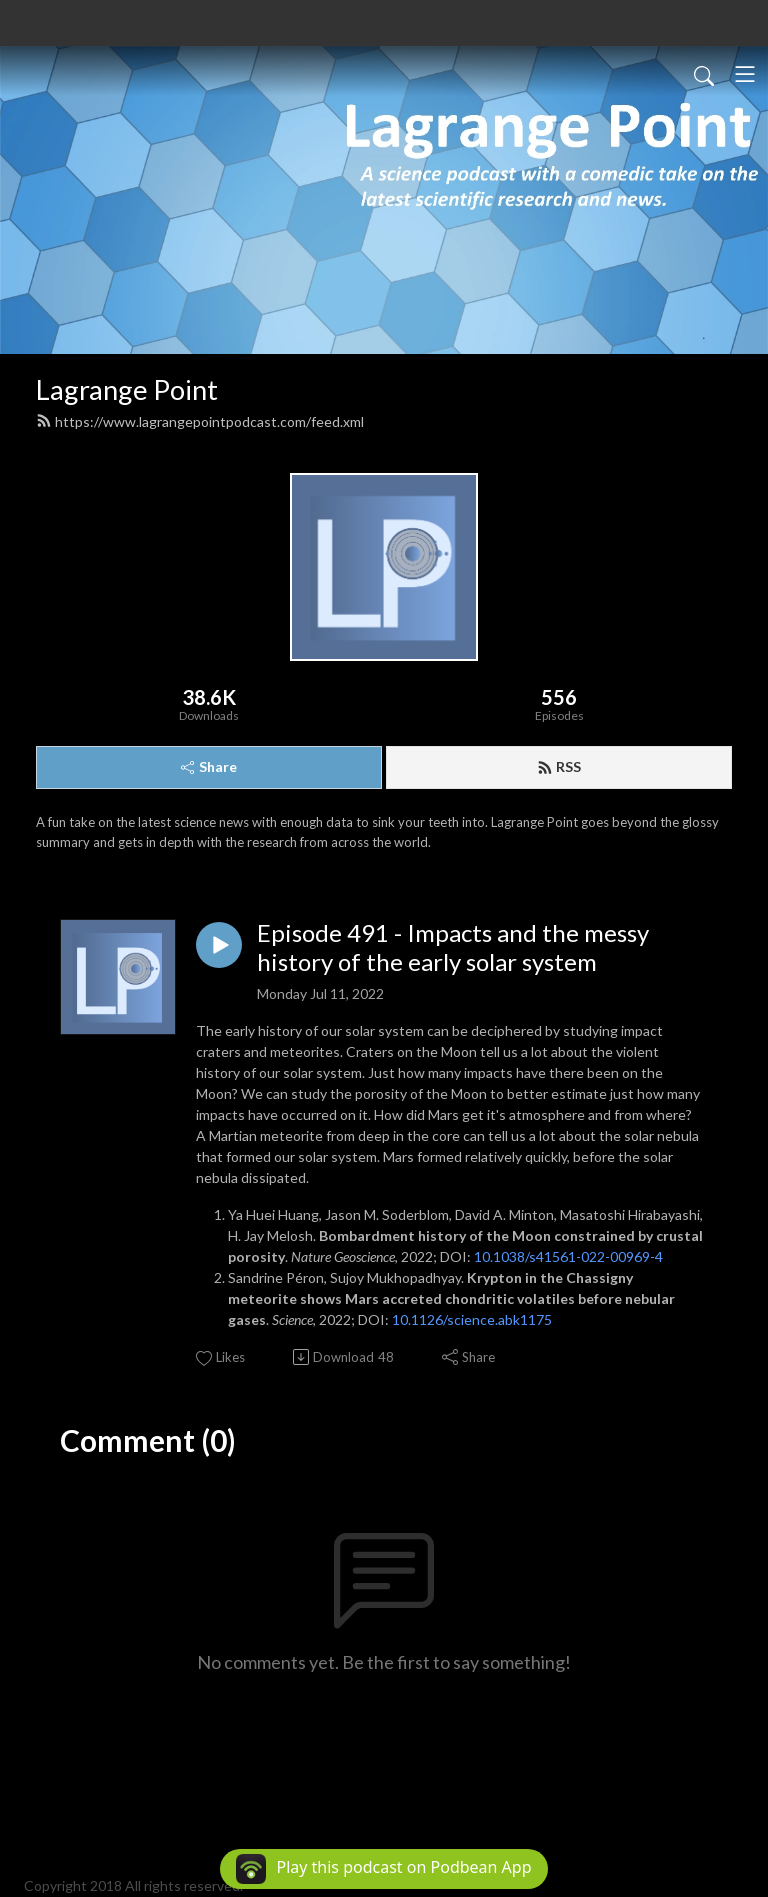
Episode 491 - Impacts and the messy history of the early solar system (453, 947)
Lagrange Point (127, 389)
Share (209, 766)
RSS (559, 766)
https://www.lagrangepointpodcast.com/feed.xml (200, 421)
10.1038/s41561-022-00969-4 (568, 1256)
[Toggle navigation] (745, 74)
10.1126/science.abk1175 (472, 1319)
